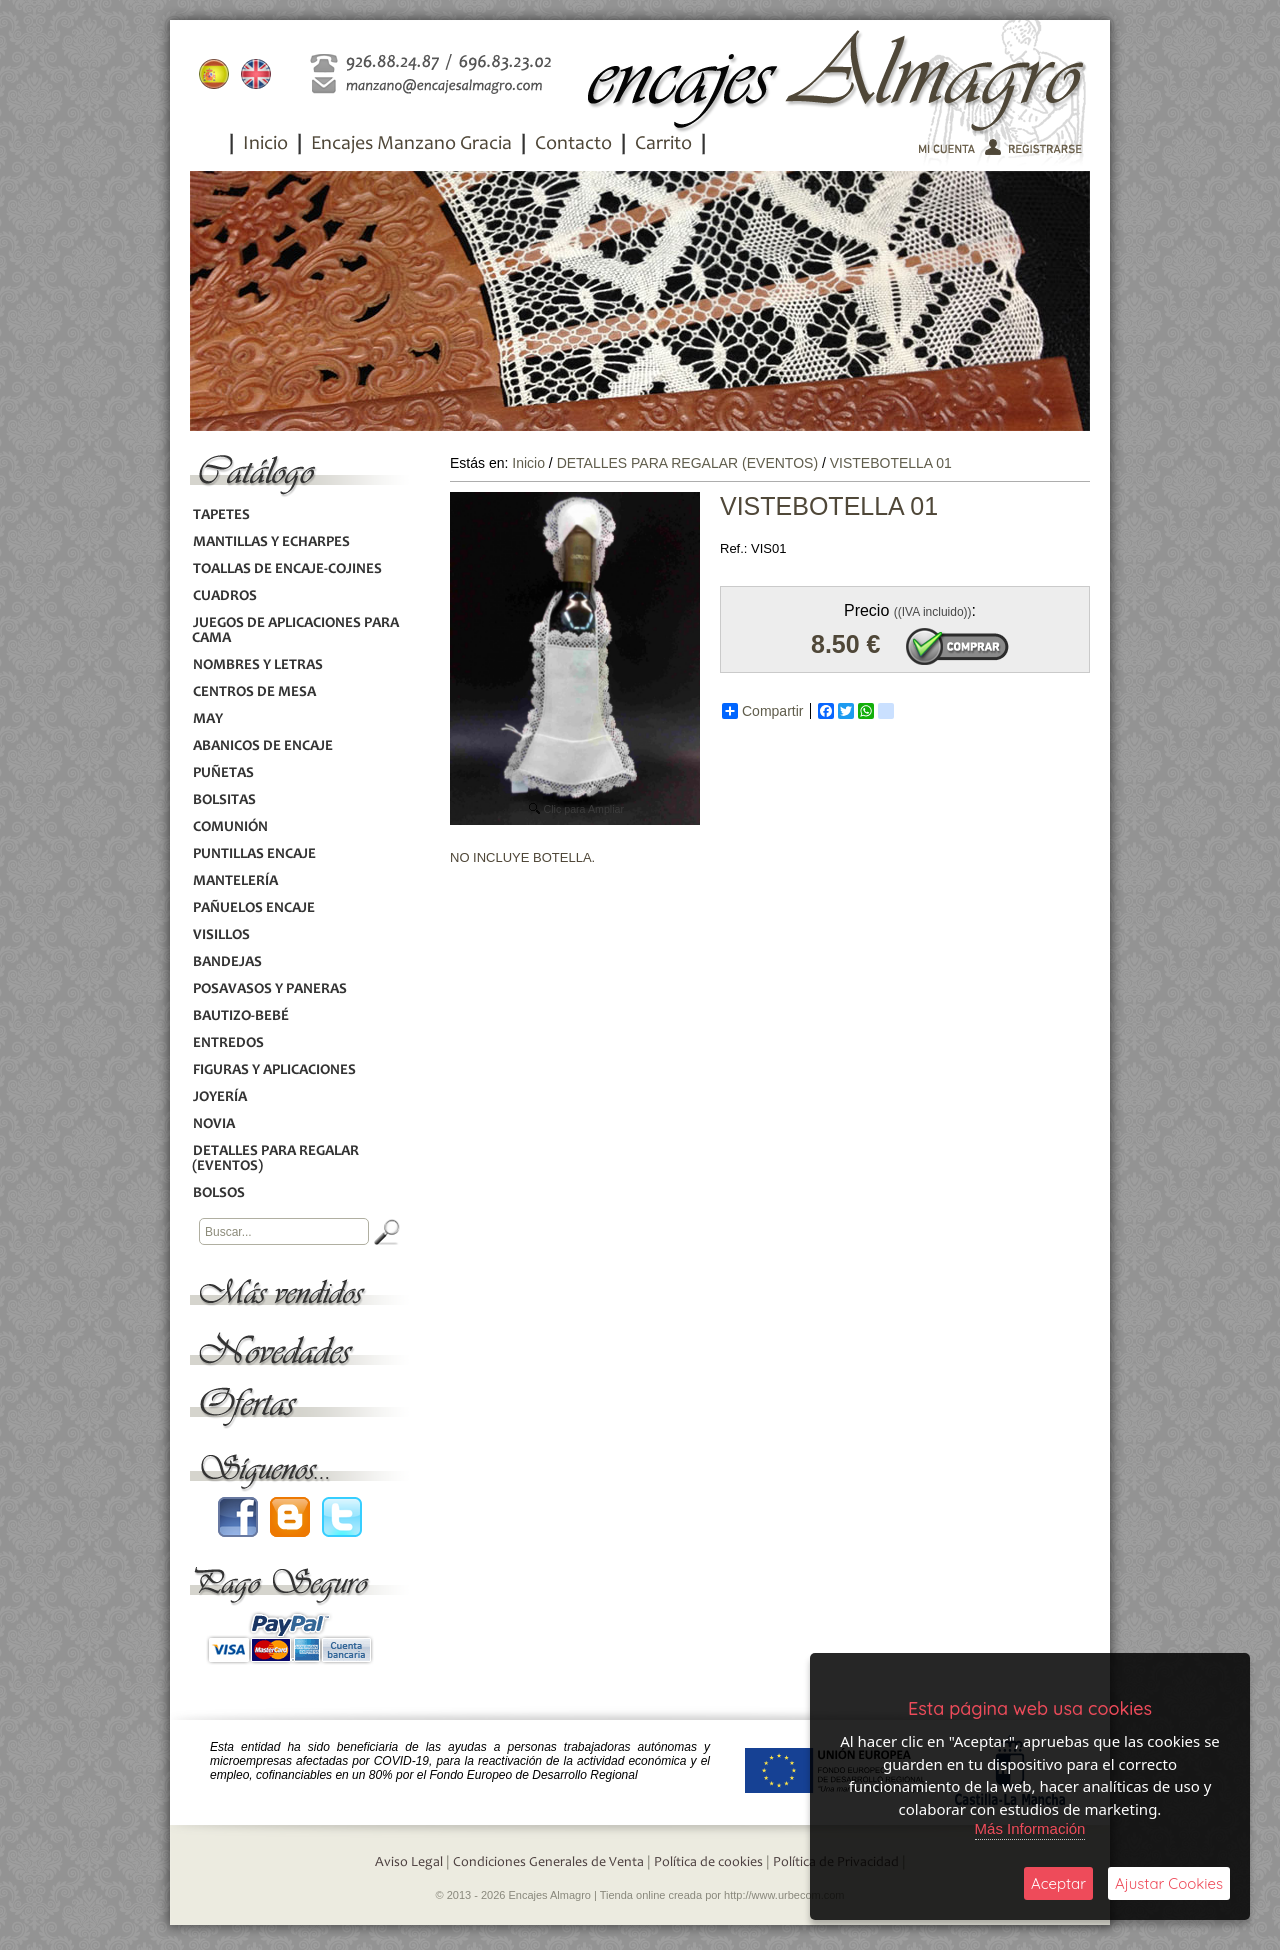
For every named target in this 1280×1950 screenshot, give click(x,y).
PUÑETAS (223, 773)
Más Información (1030, 1828)
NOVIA (213, 1124)
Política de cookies (708, 1863)
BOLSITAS (224, 800)
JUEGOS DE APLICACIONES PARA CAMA (295, 631)
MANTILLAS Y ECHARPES (271, 542)
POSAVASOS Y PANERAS (269, 989)
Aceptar (1058, 1883)
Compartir (762, 711)
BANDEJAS (227, 962)
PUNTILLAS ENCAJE (254, 854)
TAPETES (221, 515)
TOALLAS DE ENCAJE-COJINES (287, 569)
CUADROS (224, 596)
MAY (207, 719)
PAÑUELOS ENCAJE (253, 908)
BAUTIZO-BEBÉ (240, 1016)
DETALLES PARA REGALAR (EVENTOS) (275, 1159)
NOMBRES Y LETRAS (257, 665)
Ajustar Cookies (1169, 1883)
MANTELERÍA (235, 881)
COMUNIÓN (230, 827)
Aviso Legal (409, 1863)
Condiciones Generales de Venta (548, 1863)
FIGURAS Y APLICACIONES (274, 1070)
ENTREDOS (228, 1043)
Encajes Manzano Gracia (411, 145)
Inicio (265, 145)
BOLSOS (218, 1193)
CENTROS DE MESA (254, 692)
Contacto (573, 145)
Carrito (663, 145)
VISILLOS (221, 935)
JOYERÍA (219, 1097)
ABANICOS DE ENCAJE (262, 746)
